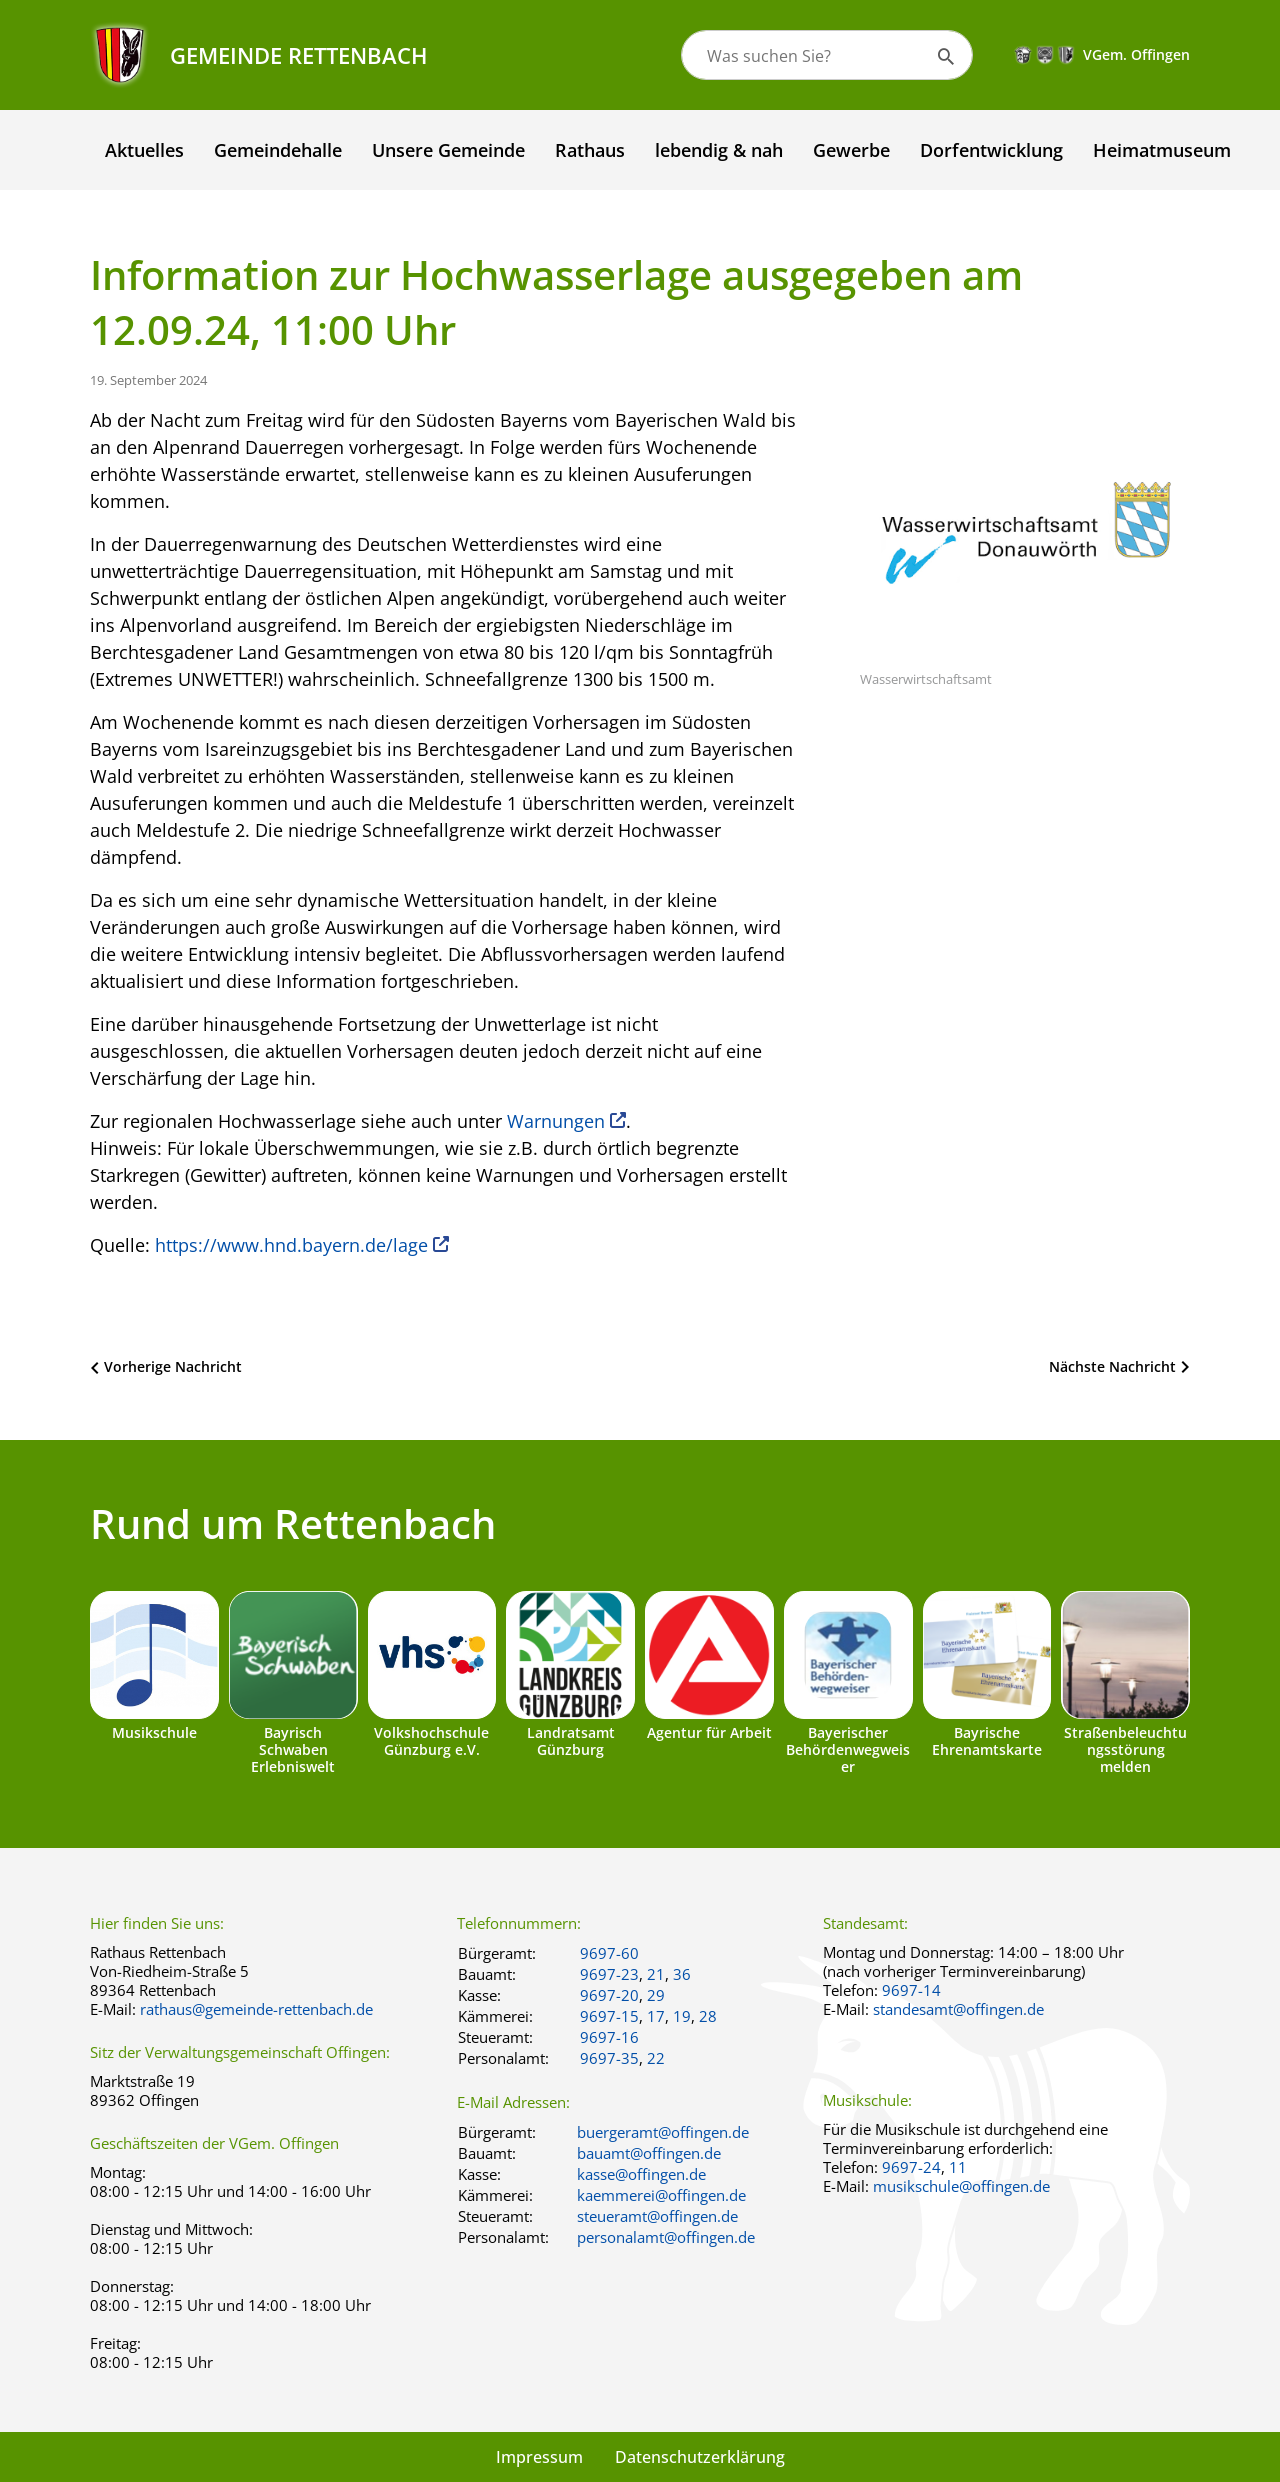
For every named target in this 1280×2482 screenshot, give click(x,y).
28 (708, 2016)
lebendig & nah (719, 150)
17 (656, 2016)
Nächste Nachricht (1112, 1366)
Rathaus (590, 150)
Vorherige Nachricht (173, 1366)
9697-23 (609, 1974)
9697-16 (609, 2037)
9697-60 (609, 1953)
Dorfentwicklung (991, 150)
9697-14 (911, 1990)
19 (682, 2016)
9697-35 (609, 2058)
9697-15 (609, 2016)
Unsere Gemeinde (448, 150)
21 (656, 1974)
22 (656, 2058)
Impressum (539, 2457)
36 (682, 1974)
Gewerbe (851, 150)
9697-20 (609, 1995)
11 (958, 2167)
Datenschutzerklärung (700, 2457)
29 (656, 1995)
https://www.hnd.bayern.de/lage (291, 1245)
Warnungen (556, 1121)
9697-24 (911, 2167)
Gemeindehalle (278, 150)
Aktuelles (144, 150)
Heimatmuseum (1162, 150)
